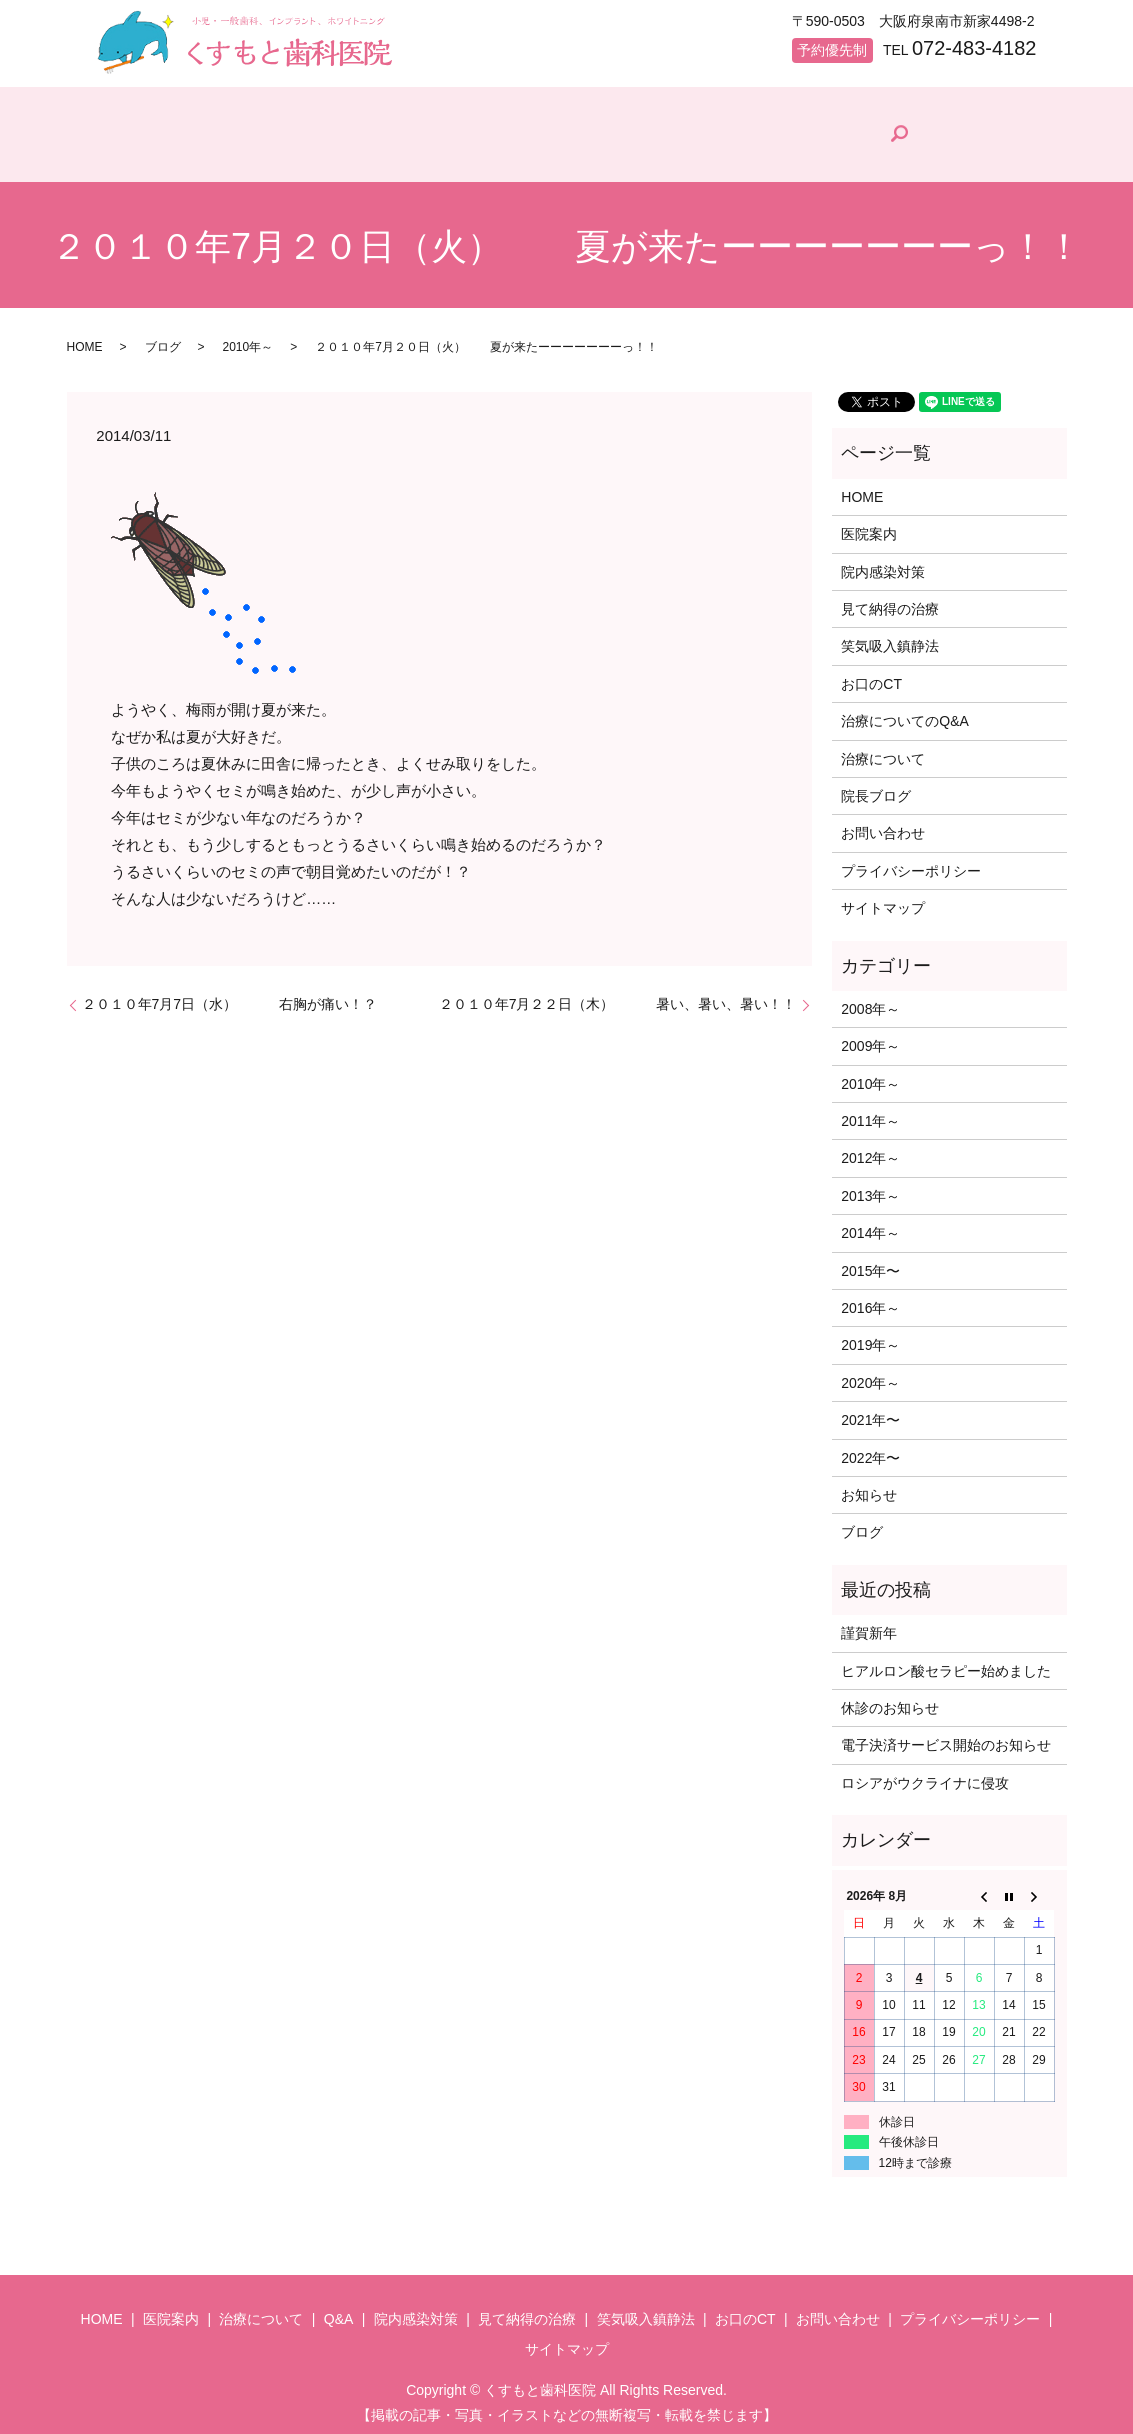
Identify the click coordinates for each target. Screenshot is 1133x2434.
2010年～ (248, 338)
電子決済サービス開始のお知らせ (946, 1737)
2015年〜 (870, 1262)
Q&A (496, 155)
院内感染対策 (622, 155)
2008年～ (870, 1000)
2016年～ (870, 1299)
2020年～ (870, 1374)
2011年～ (870, 1112)
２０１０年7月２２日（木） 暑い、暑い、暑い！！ (618, 996)
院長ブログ (920, 151)
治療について (378, 155)
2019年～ (870, 1337)
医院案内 (246, 155)
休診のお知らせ (890, 1699)
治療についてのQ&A (905, 712)
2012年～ (870, 1150)
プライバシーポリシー (911, 862)
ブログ (163, 338)
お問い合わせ (883, 825)
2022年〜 (870, 1449)
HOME (135, 155)
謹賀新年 (869, 1624)
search (1018, 130)
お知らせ (869, 1486)
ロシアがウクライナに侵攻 (925, 1774)
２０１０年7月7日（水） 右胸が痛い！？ (230, 996)
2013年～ (870, 1187)
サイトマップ (883, 899)
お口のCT (871, 675)
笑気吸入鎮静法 (890, 638)
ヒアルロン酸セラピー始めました (946, 1662)
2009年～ (870, 1038)
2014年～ (870, 1224)
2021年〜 (870, 1411)
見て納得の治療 (774, 155)
